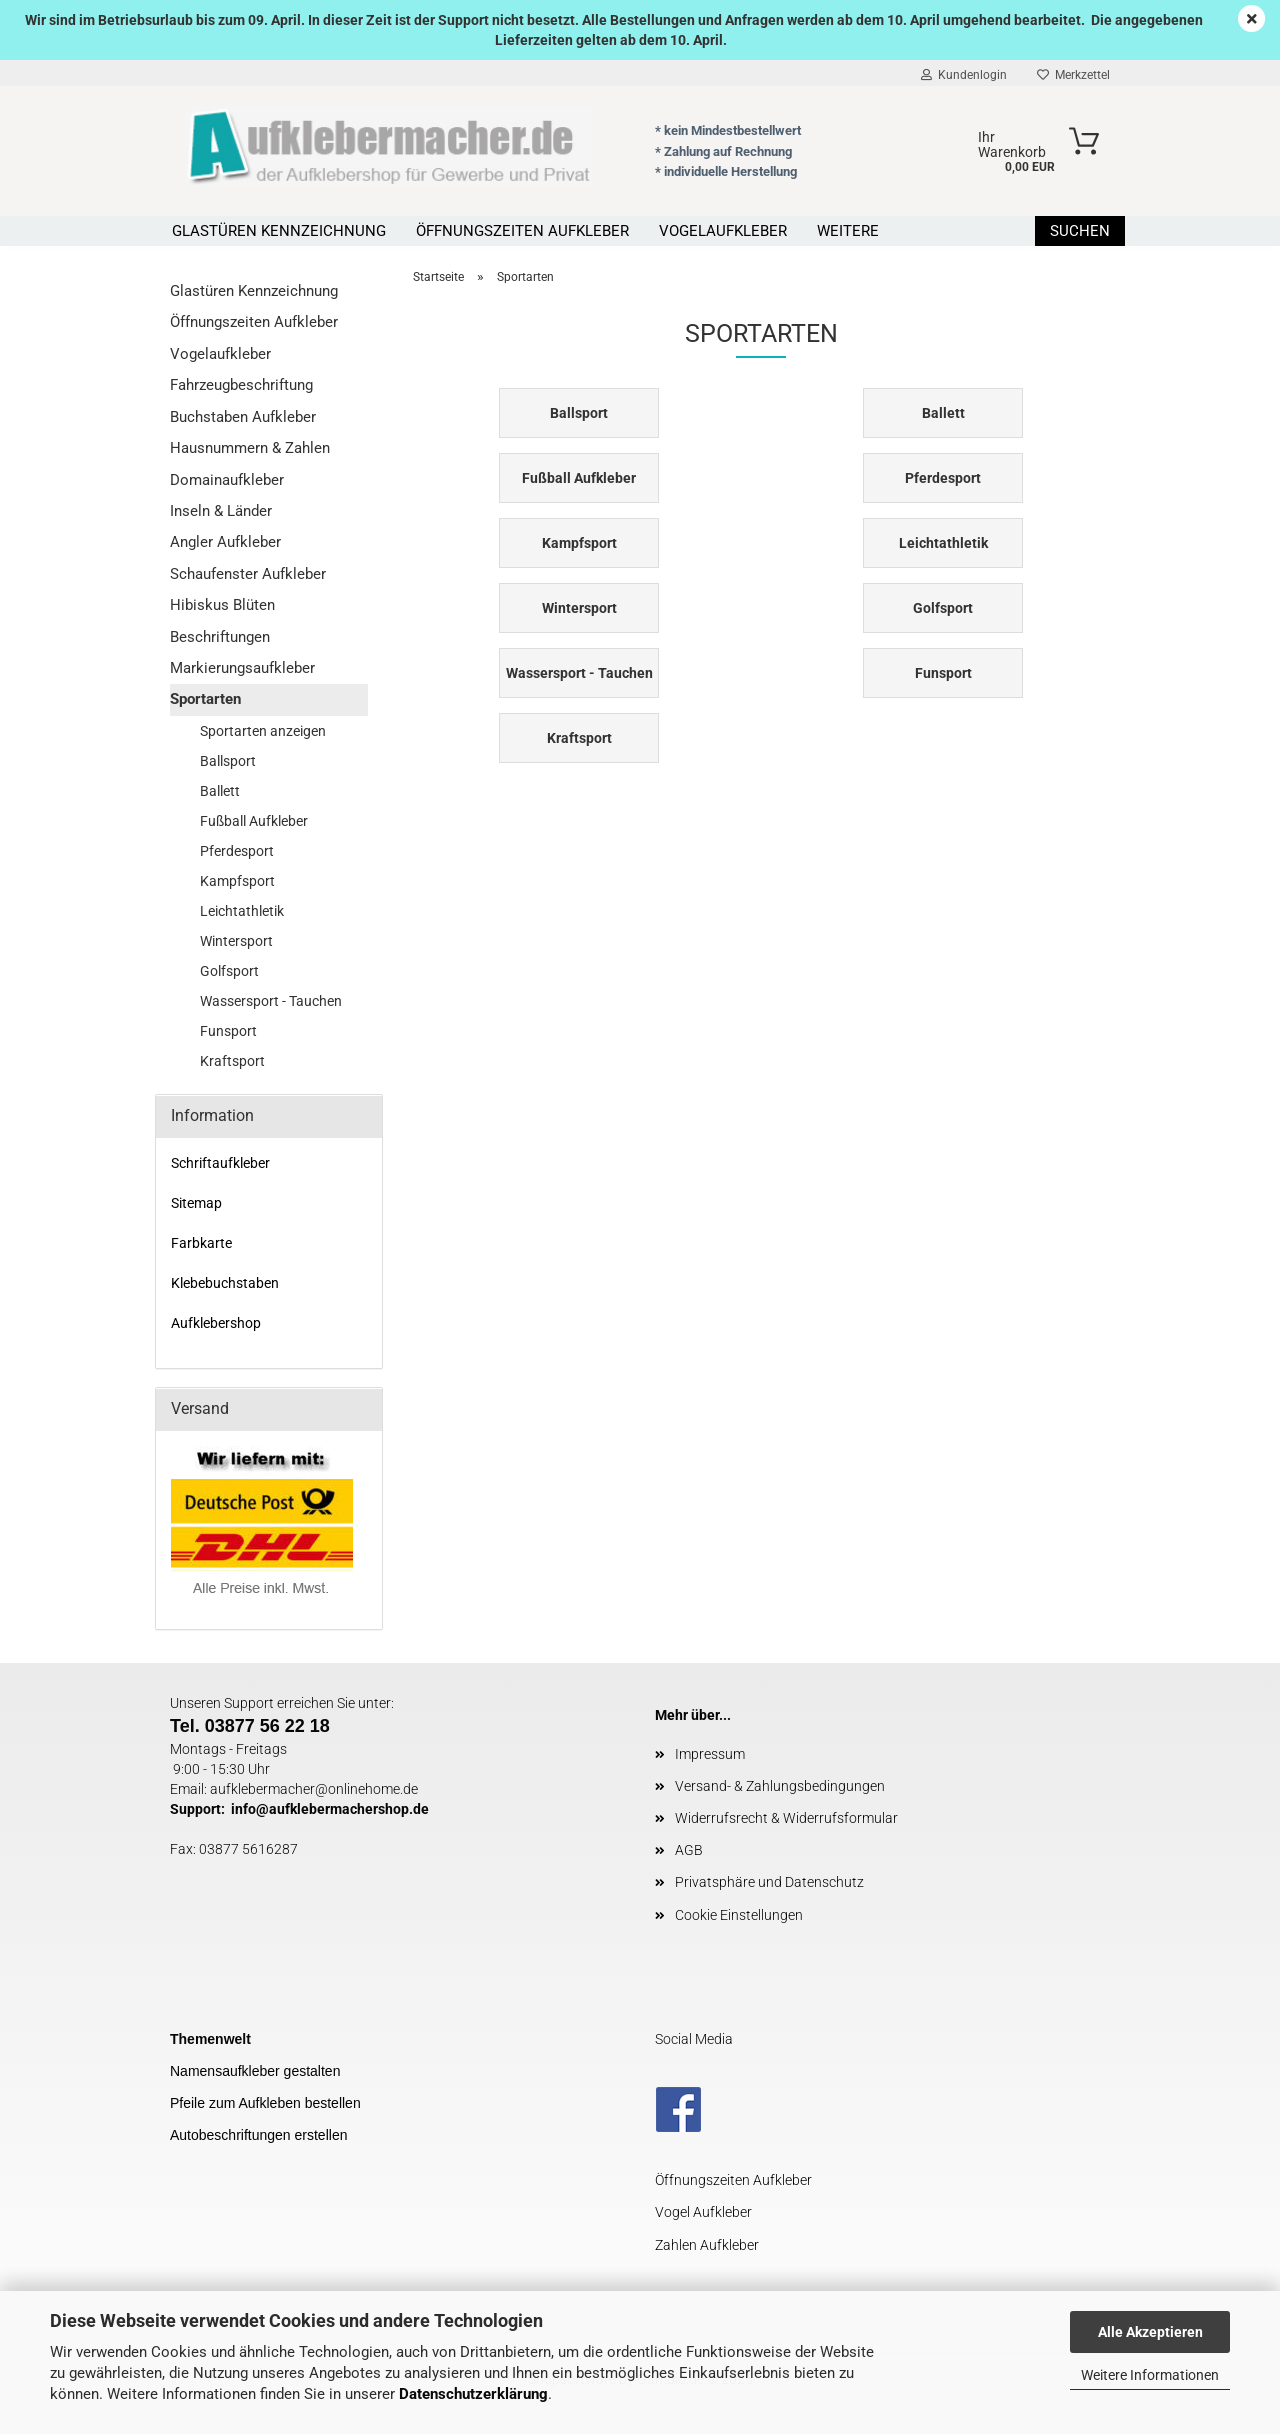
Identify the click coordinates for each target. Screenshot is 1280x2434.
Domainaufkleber (227, 480)
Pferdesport (237, 851)
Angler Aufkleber (225, 542)
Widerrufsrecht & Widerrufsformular (786, 1818)
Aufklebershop (216, 1323)
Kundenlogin (964, 75)
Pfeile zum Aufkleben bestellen (265, 2103)
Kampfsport (237, 881)
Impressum (710, 1754)
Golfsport (229, 971)
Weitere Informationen (1150, 2375)
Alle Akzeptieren (1150, 2332)
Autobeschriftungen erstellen (258, 2135)
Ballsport (228, 761)
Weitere (848, 231)
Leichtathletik (242, 911)
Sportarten (205, 699)
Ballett (220, 791)
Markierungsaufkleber (242, 668)
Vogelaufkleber (723, 231)
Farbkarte (201, 1243)
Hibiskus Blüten (222, 605)
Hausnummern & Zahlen (250, 448)
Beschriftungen (220, 637)
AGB (689, 1850)
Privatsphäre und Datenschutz (769, 1882)
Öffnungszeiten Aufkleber (522, 231)
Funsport (228, 1031)
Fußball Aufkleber (254, 821)
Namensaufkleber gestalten (255, 2071)
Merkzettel (1073, 75)
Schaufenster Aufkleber (248, 574)
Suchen (1080, 231)
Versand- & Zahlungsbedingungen (780, 1786)
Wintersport (236, 941)
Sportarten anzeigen (263, 731)
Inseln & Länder (221, 511)
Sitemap (196, 1203)
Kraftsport (232, 1061)
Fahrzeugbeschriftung (241, 385)
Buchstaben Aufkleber (243, 417)
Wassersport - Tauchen (271, 1001)
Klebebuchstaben (225, 1283)
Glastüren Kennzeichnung (279, 231)
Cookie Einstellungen (739, 1915)
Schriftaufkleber (220, 1163)
